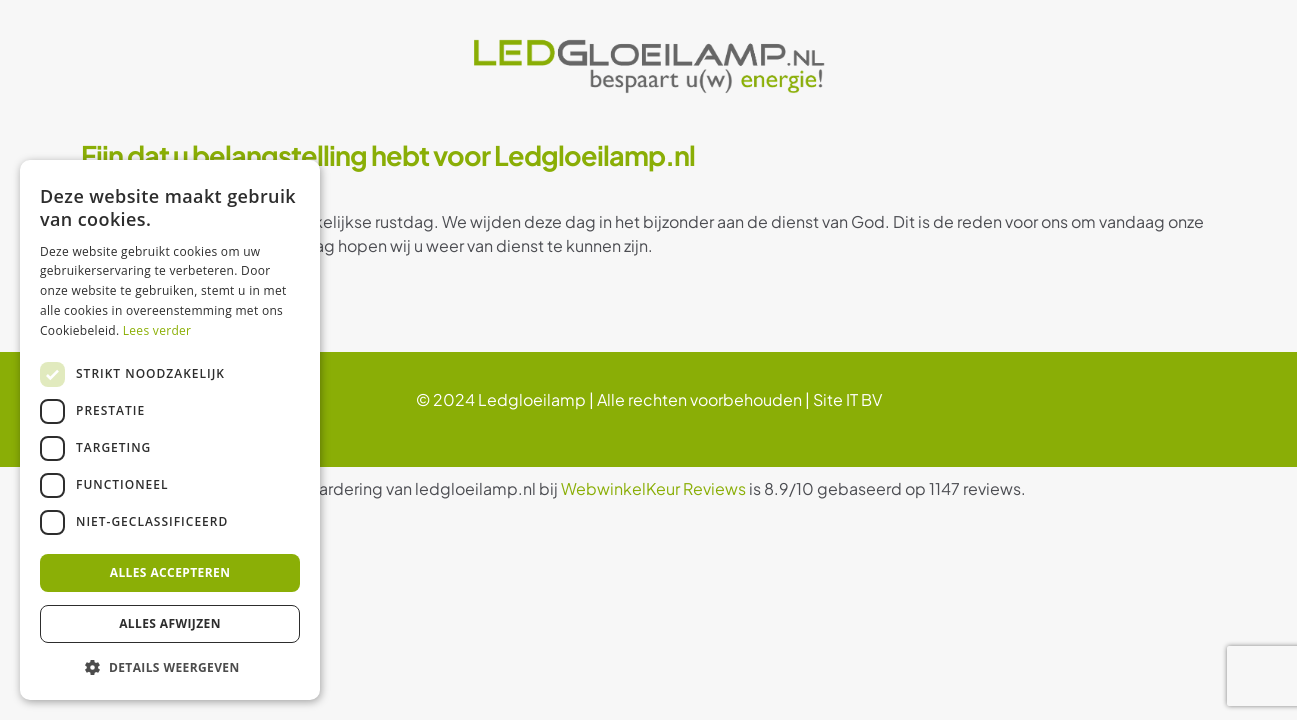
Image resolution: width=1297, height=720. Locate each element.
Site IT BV (847, 399)
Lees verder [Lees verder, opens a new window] (157, 330)
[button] (170, 668)
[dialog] (170, 430)
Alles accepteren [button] (170, 572)
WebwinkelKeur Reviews (653, 488)
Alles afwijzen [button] (170, 623)
